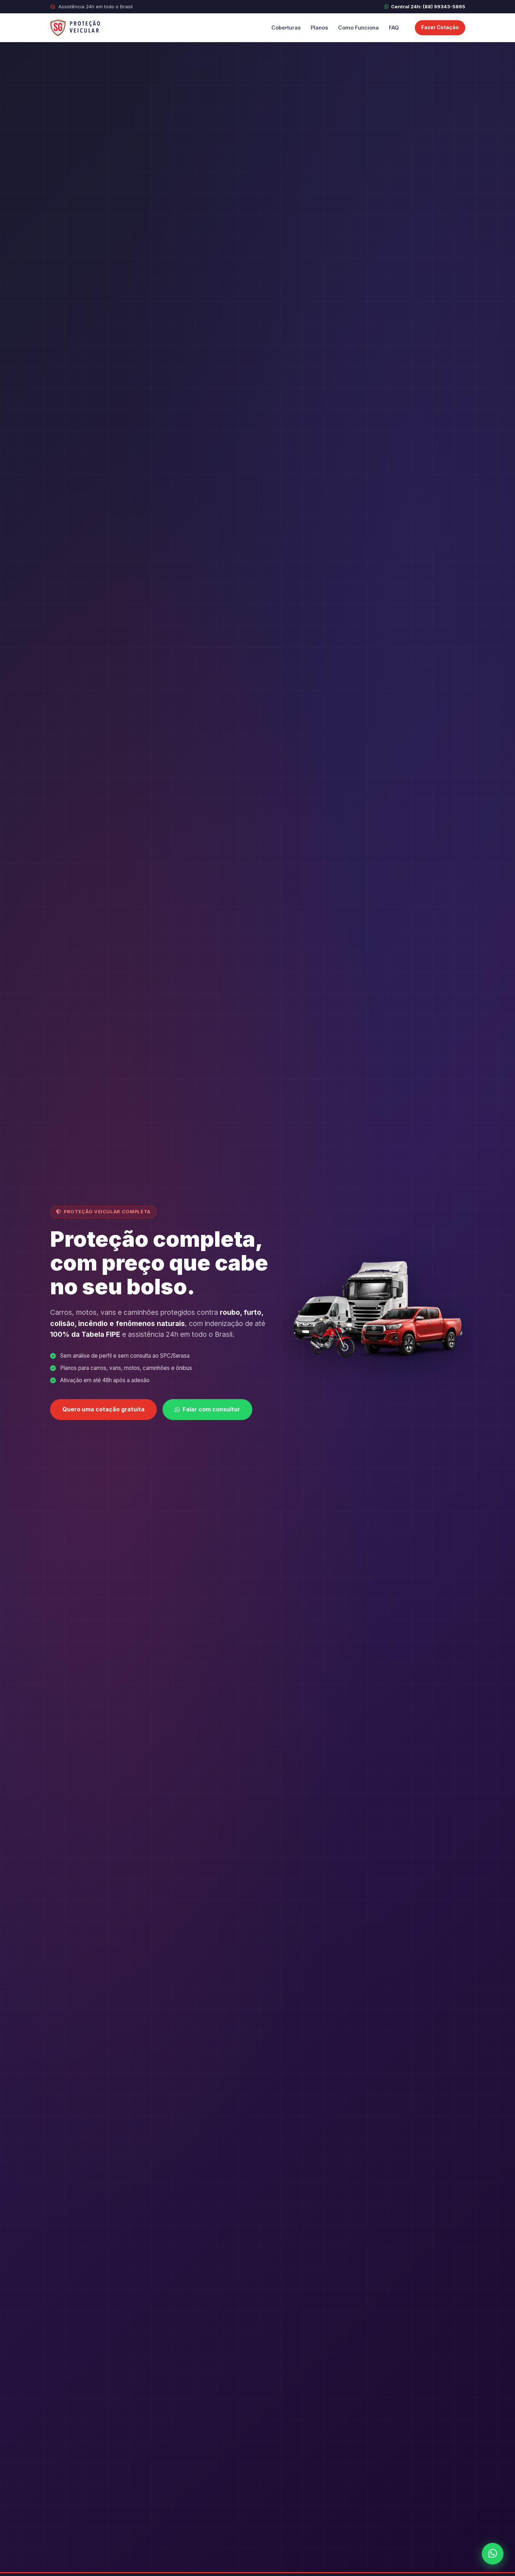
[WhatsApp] (492, 2553)
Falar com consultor (207, 1409)
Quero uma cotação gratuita (103, 1409)
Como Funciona (358, 27)
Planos (319, 27)
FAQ (394, 27)
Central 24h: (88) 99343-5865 (425, 6)
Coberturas (286, 27)
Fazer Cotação (440, 27)
